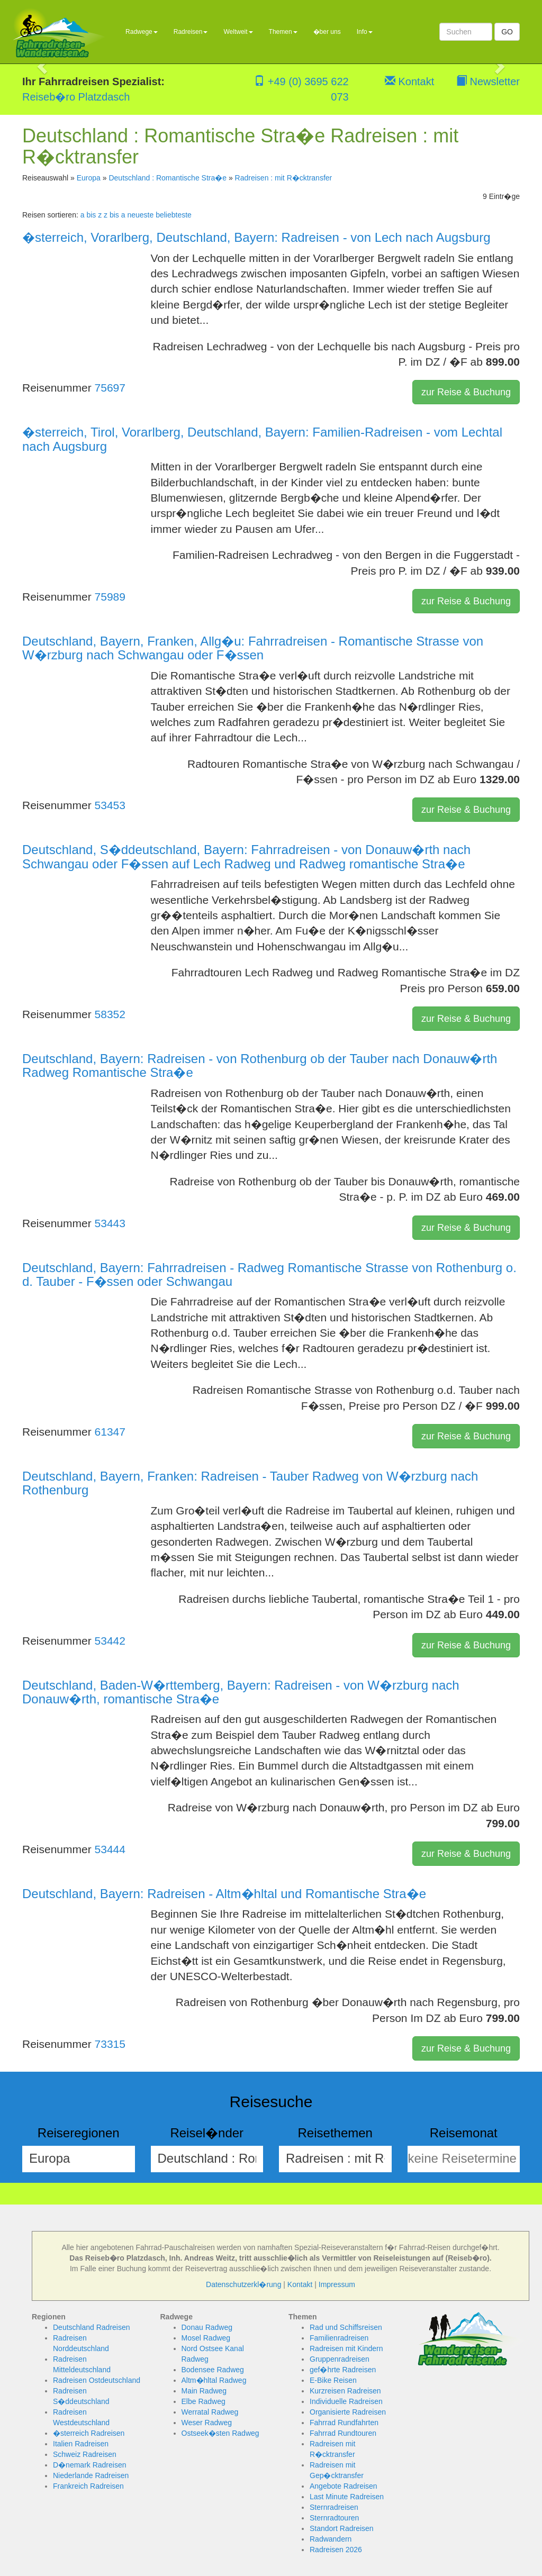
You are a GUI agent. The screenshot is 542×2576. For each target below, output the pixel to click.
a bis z (91, 215)
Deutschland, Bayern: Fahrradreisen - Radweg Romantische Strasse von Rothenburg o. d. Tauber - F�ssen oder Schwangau (269, 1274)
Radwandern (330, 2539)
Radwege (141, 31)
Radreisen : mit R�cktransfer (283, 178)
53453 (110, 805)
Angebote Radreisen (343, 2486)
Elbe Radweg (203, 2401)
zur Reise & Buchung (466, 392)
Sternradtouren (334, 2518)
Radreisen (191, 31)
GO (507, 32)
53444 (110, 1849)
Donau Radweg (207, 2327)
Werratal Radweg (210, 2412)
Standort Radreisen (342, 2528)
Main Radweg (204, 2391)
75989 (110, 597)
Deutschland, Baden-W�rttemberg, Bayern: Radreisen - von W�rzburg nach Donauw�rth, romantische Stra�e (240, 1692)
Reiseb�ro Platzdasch (76, 97)
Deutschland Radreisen (91, 2327)
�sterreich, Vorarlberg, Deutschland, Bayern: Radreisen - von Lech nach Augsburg (256, 237)
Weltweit (237, 31)
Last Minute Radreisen (347, 2496)
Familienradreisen (339, 2338)
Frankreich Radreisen (88, 2486)
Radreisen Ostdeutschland (96, 2380)
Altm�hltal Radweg (214, 2380)
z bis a (114, 215)
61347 (110, 1432)
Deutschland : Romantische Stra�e (168, 178)
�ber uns (327, 31)
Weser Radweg (207, 2422)
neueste (140, 215)
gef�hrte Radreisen (343, 2369)
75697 (110, 388)
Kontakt (409, 81)
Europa (89, 178)
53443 (110, 1223)
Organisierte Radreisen (348, 2412)
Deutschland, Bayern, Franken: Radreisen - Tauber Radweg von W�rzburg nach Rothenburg (250, 1483)
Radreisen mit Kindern (346, 2348)
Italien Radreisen (81, 2443)
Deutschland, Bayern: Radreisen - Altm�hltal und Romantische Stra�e (224, 1893)
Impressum (337, 2284)
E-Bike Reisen (333, 2380)
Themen (283, 31)
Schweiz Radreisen (84, 2454)
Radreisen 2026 (336, 2549)
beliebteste (174, 215)
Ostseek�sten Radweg (220, 2433)
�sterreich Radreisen (88, 2433)
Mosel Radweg (206, 2338)
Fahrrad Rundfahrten (344, 2422)
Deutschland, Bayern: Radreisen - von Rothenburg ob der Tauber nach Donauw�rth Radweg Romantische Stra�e (259, 1065)
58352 (110, 1014)
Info (365, 31)
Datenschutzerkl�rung (243, 2284)
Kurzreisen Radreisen (345, 2391)
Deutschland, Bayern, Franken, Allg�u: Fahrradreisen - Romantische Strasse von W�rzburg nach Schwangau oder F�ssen (252, 648)
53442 (110, 1641)
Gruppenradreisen (339, 2359)
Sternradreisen (334, 2507)
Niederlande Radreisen (91, 2475)
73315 (110, 2044)
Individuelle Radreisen (346, 2401)
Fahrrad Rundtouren (343, 2433)
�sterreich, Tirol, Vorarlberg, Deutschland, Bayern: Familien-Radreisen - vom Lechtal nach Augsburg (262, 439)
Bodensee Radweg (213, 2369)
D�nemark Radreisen (90, 2465)
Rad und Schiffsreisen (346, 2327)
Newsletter (488, 81)
